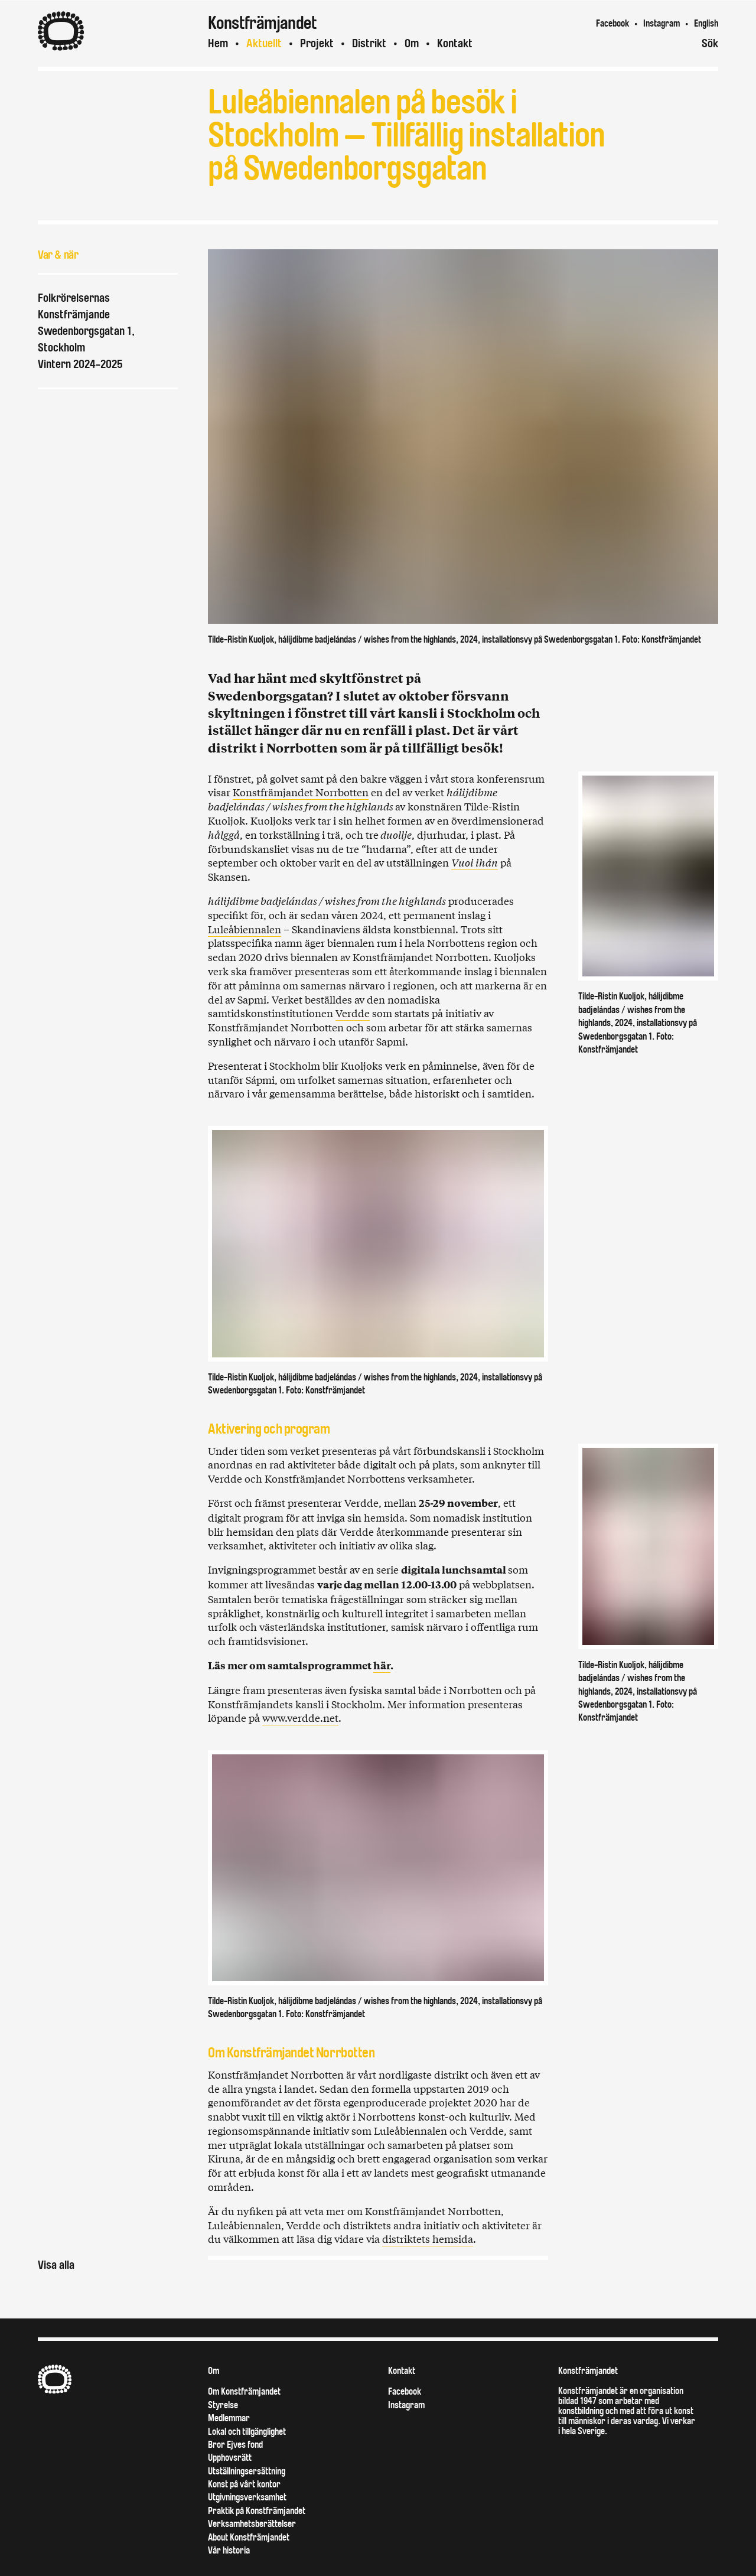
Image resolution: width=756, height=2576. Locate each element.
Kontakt (454, 43)
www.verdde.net (300, 1717)
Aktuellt (264, 43)
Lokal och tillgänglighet (247, 2431)
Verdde (352, 1012)
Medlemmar (229, 2418)
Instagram (661, 23)
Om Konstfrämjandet (244, 2391)
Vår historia (229, 2550)
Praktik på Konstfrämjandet (256, 2510)
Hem (218, 43)
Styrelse (223, 2405)
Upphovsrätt (230, 2457)
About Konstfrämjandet (248, 2537)
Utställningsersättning (246, 2471)
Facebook (612, 23)
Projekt (317, 43)
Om (412, 43)
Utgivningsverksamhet (247, 2497)
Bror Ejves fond (235, 2444)
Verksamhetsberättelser (252, 2523)
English (706, 23)
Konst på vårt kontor (244, 2484)
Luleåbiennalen (244, 928)
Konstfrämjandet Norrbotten (301, 791)
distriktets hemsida (427, 2238)
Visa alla (56, 2265)
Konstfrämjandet (588, 2370)
